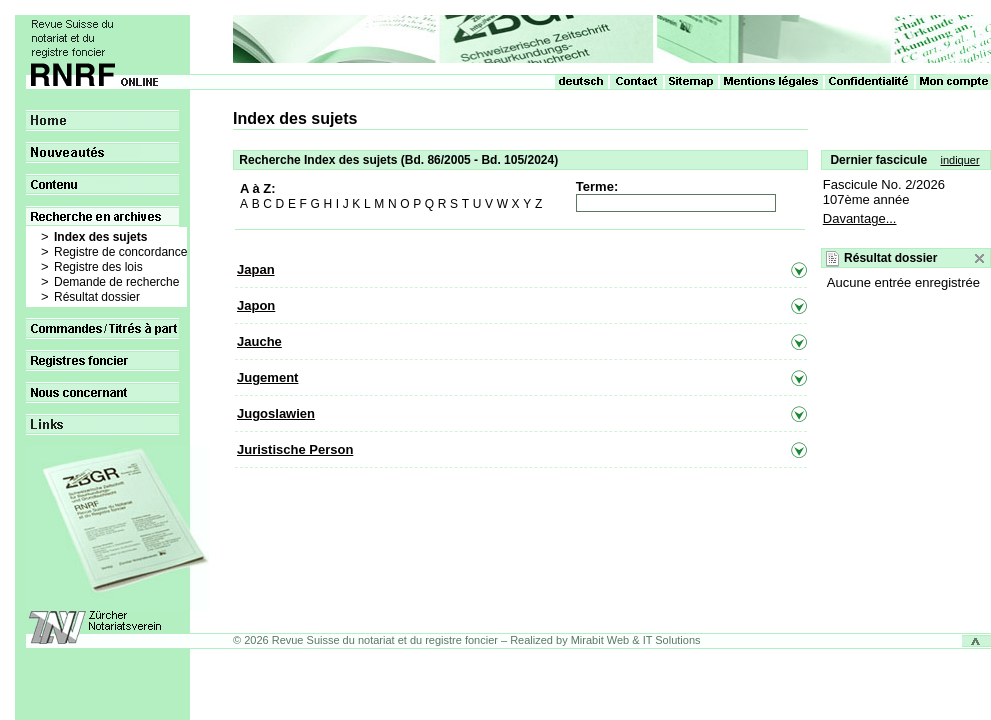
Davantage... (860, 218)
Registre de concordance (120, 252)
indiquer (959, 160)
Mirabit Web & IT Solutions (636, 640)
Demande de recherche (116, 282)
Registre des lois (98, 267)
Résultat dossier (97, 297)
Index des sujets (100, 237)
